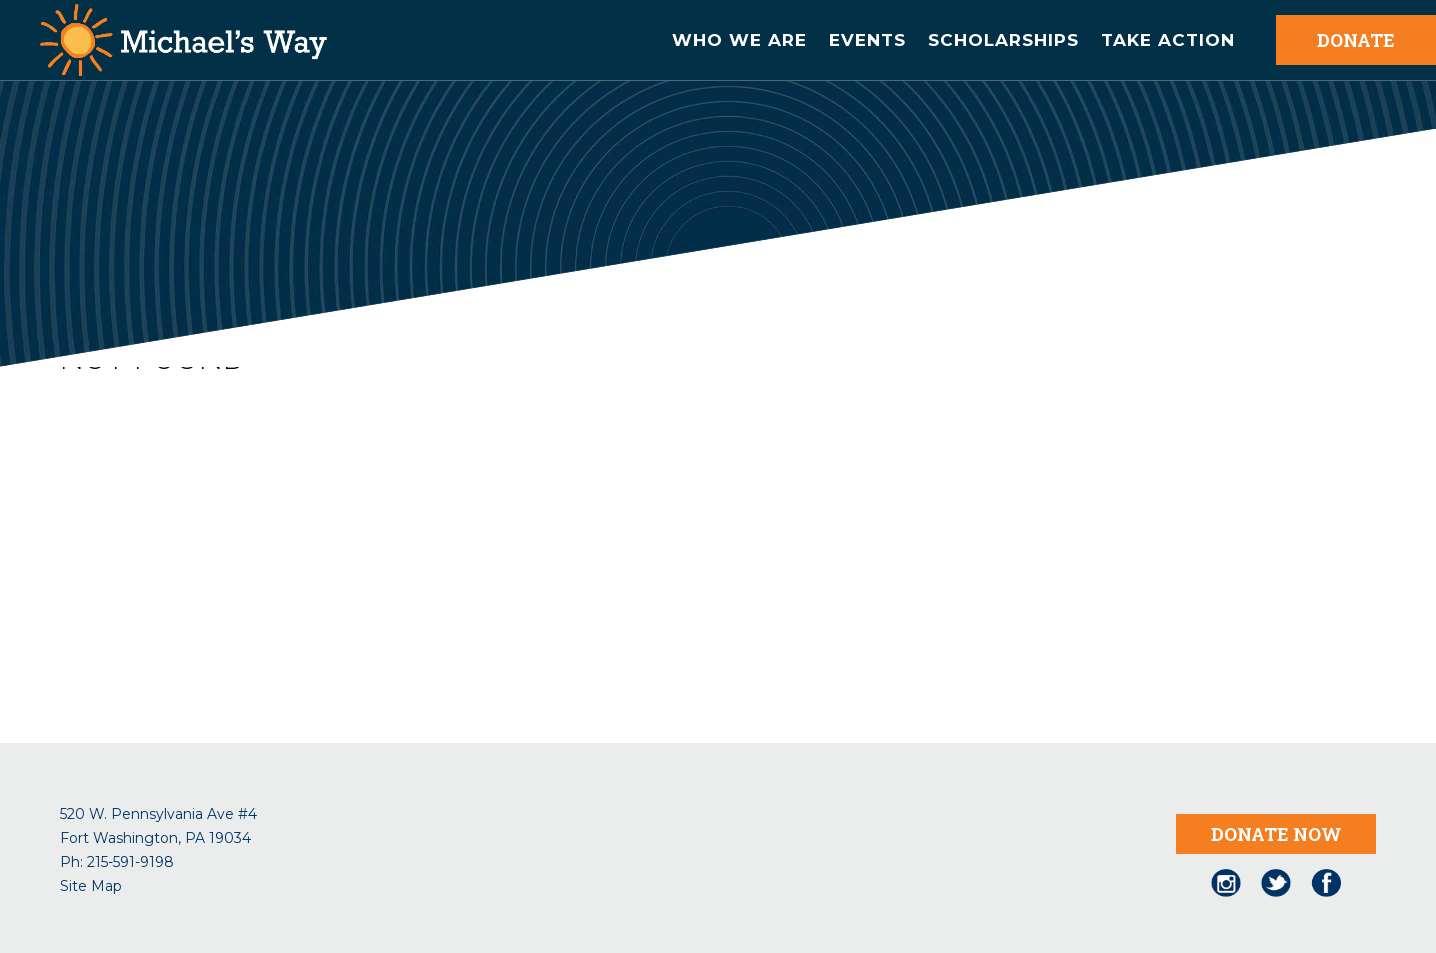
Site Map (91, 886)
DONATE (1356, 40)
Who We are (739, 40)
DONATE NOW (1276, 834)
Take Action (1168, 40)
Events (867, 40)
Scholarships (1003, 40)
